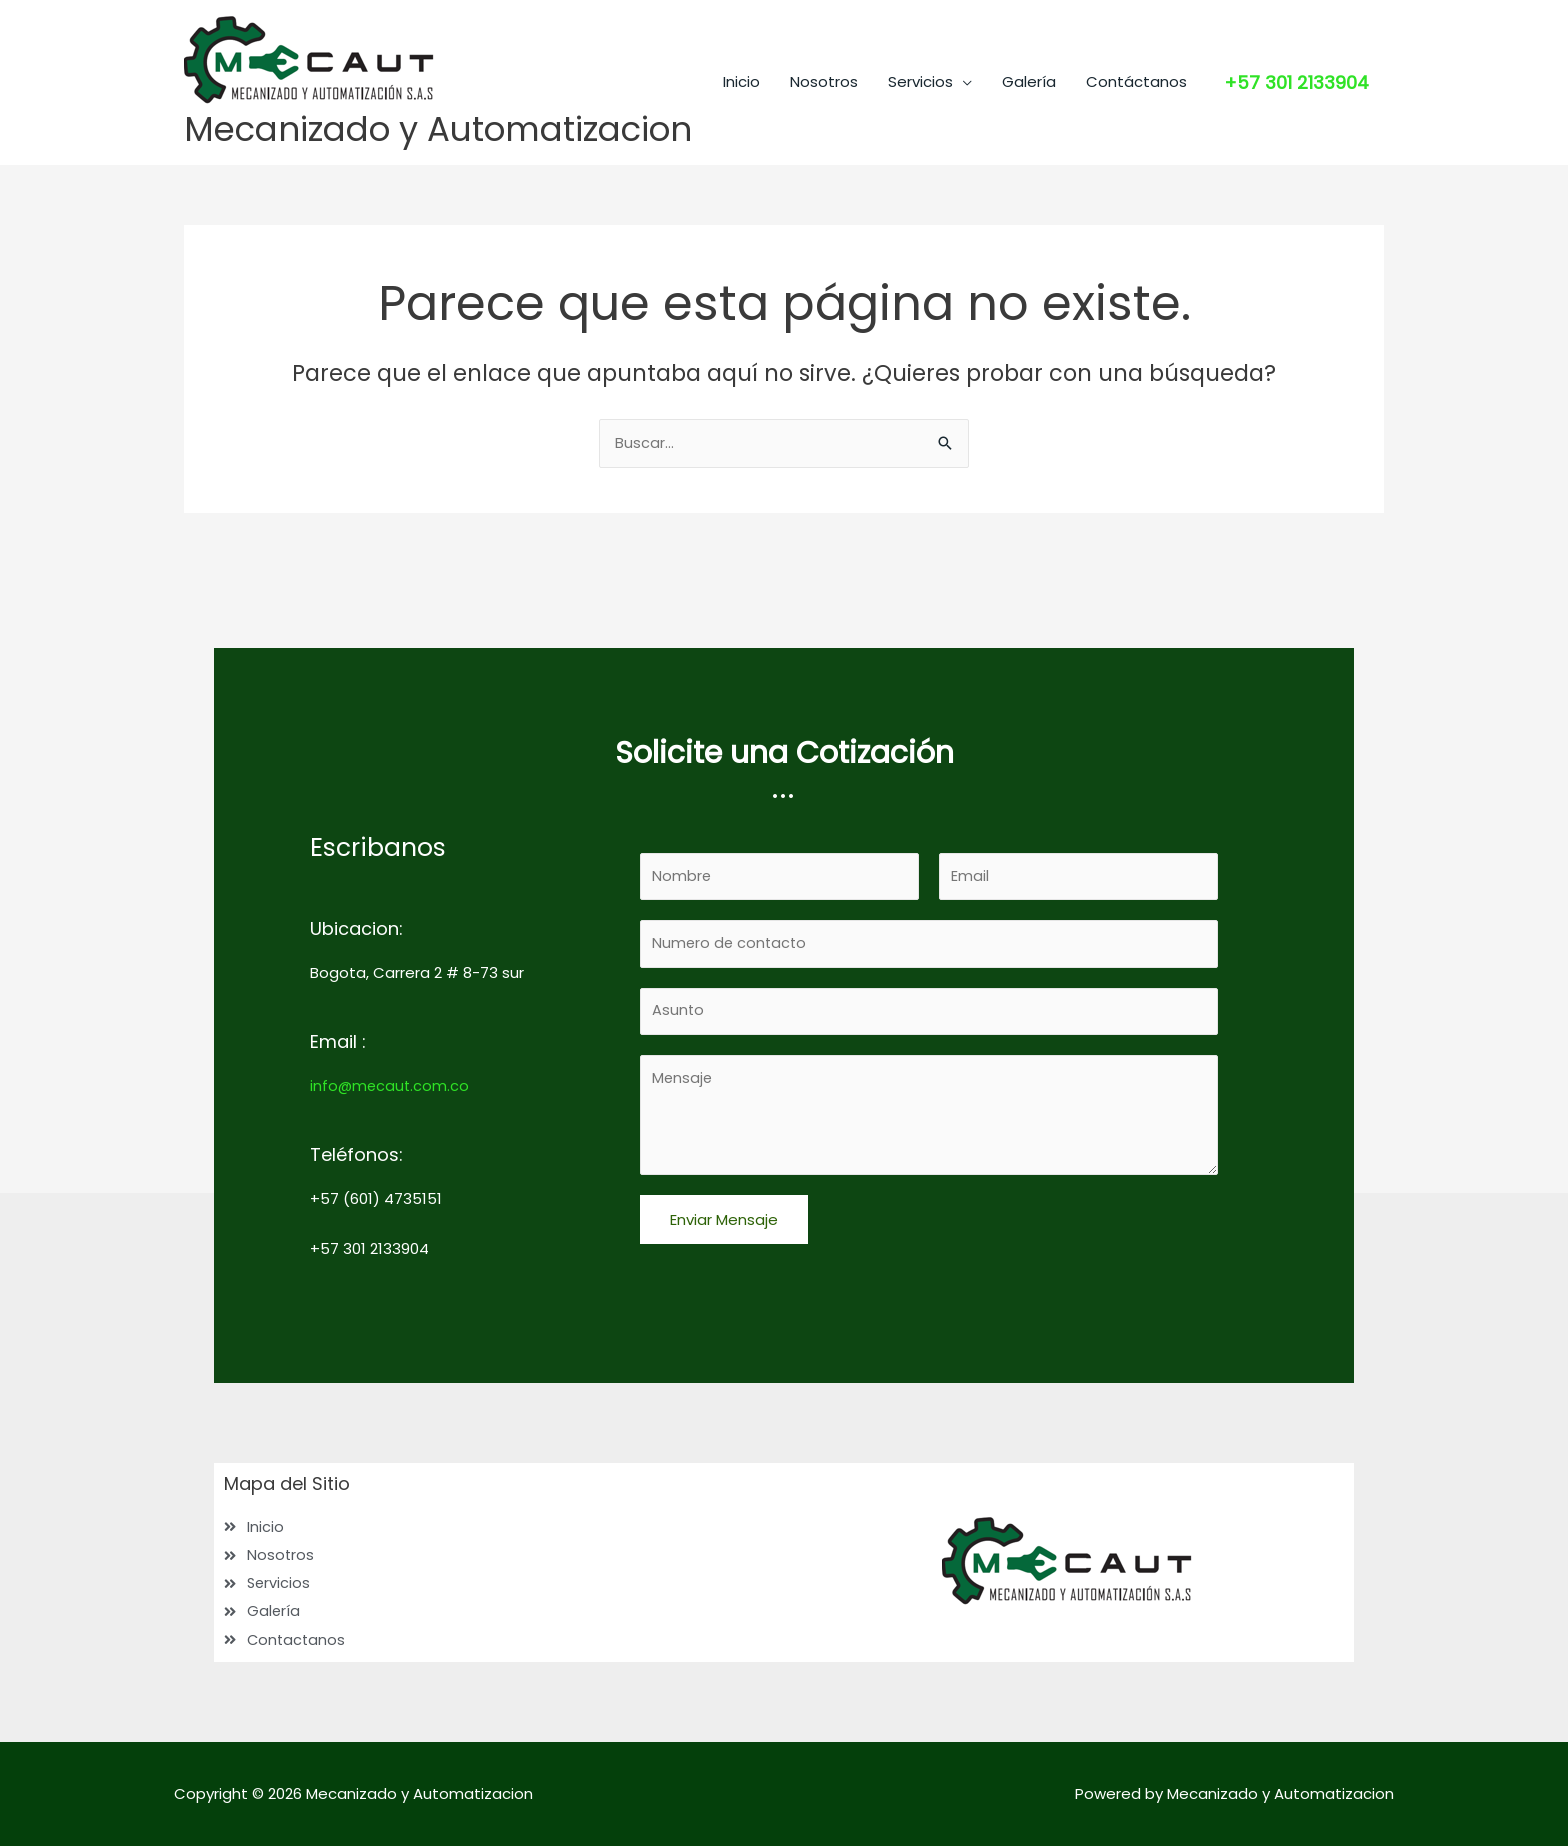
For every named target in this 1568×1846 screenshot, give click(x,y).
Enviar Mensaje (724, 1220)
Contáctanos (1136, 180)
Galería (1029, 180)
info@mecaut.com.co (391, 1081)
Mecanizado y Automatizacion (445, 129)
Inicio (741, 180)
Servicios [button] (920, 180)
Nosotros (824, 180)
